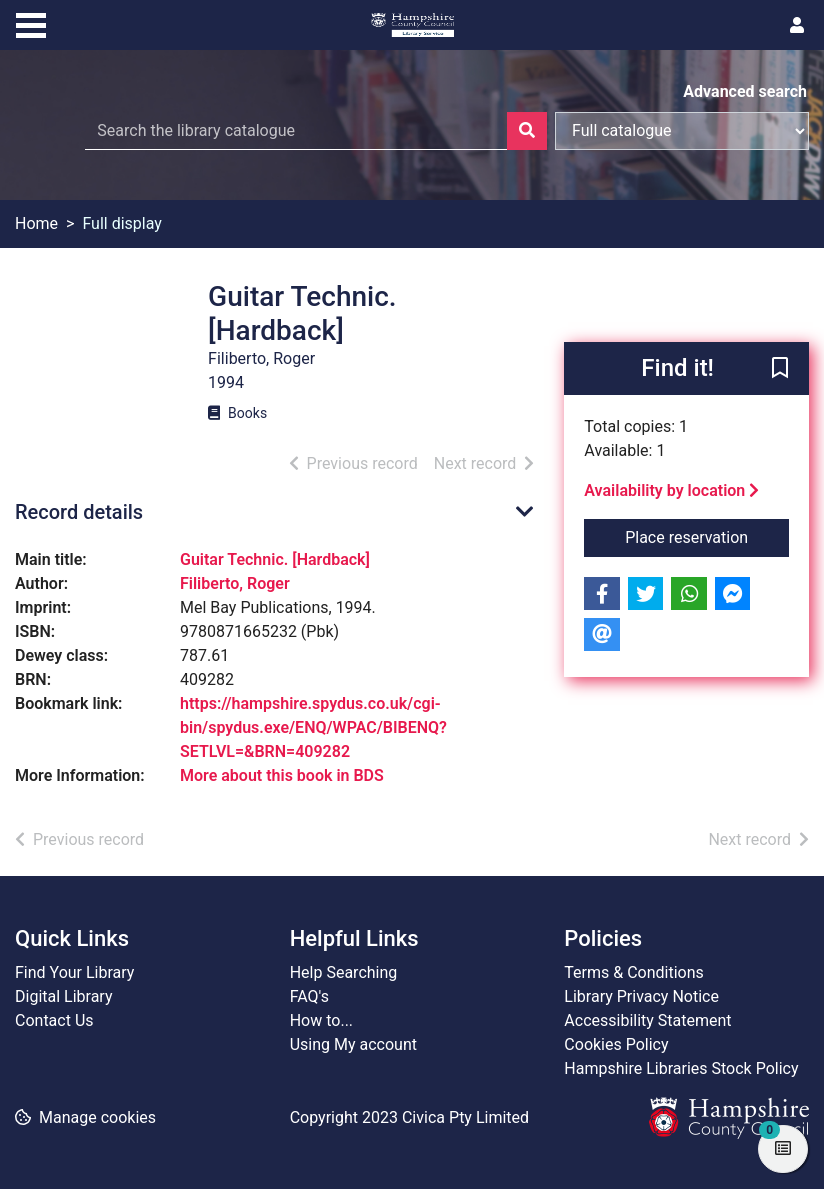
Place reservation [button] (707, 536)
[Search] (527, 131)
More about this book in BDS (282, 775)
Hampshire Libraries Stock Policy (681, 1068)
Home (36, 223)
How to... (321, 1020)
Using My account (353, 1044)
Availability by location (671, 490)
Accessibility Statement (647, 1020)
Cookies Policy (616, 1044)
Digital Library (64, 996)
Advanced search (745, 91)
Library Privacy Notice (641, 996)
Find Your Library (74, 972)
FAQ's (309, 996)
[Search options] (682, 131)
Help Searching (344, 972)
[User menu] (797, 26)
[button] (780, 370)
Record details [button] (79, 512)
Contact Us (54, 1020)
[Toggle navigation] (31, 23)
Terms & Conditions (634, 972)
